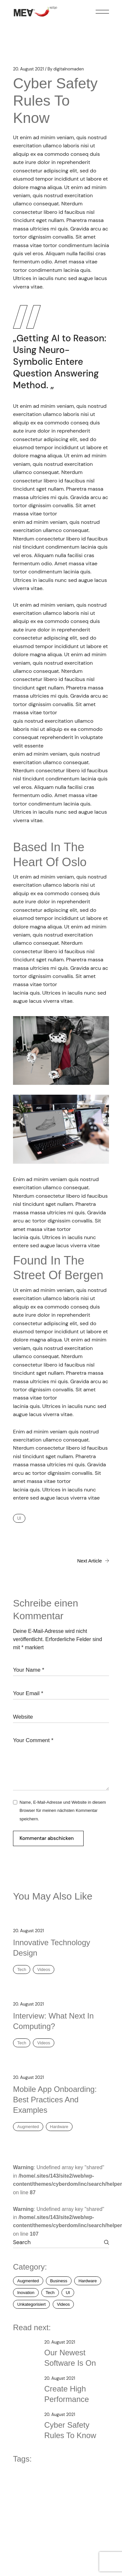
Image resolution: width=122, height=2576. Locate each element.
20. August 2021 (28, 69)
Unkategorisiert (31, 2304)
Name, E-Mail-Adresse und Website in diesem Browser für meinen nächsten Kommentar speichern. (63, 1810)
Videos (43, 1969)
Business (58, 2280)
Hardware (59, 2126)
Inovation (25, 2292)
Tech (21, 1969)
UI (19, 1518)
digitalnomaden (65, 69)
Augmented (28, 2126)
